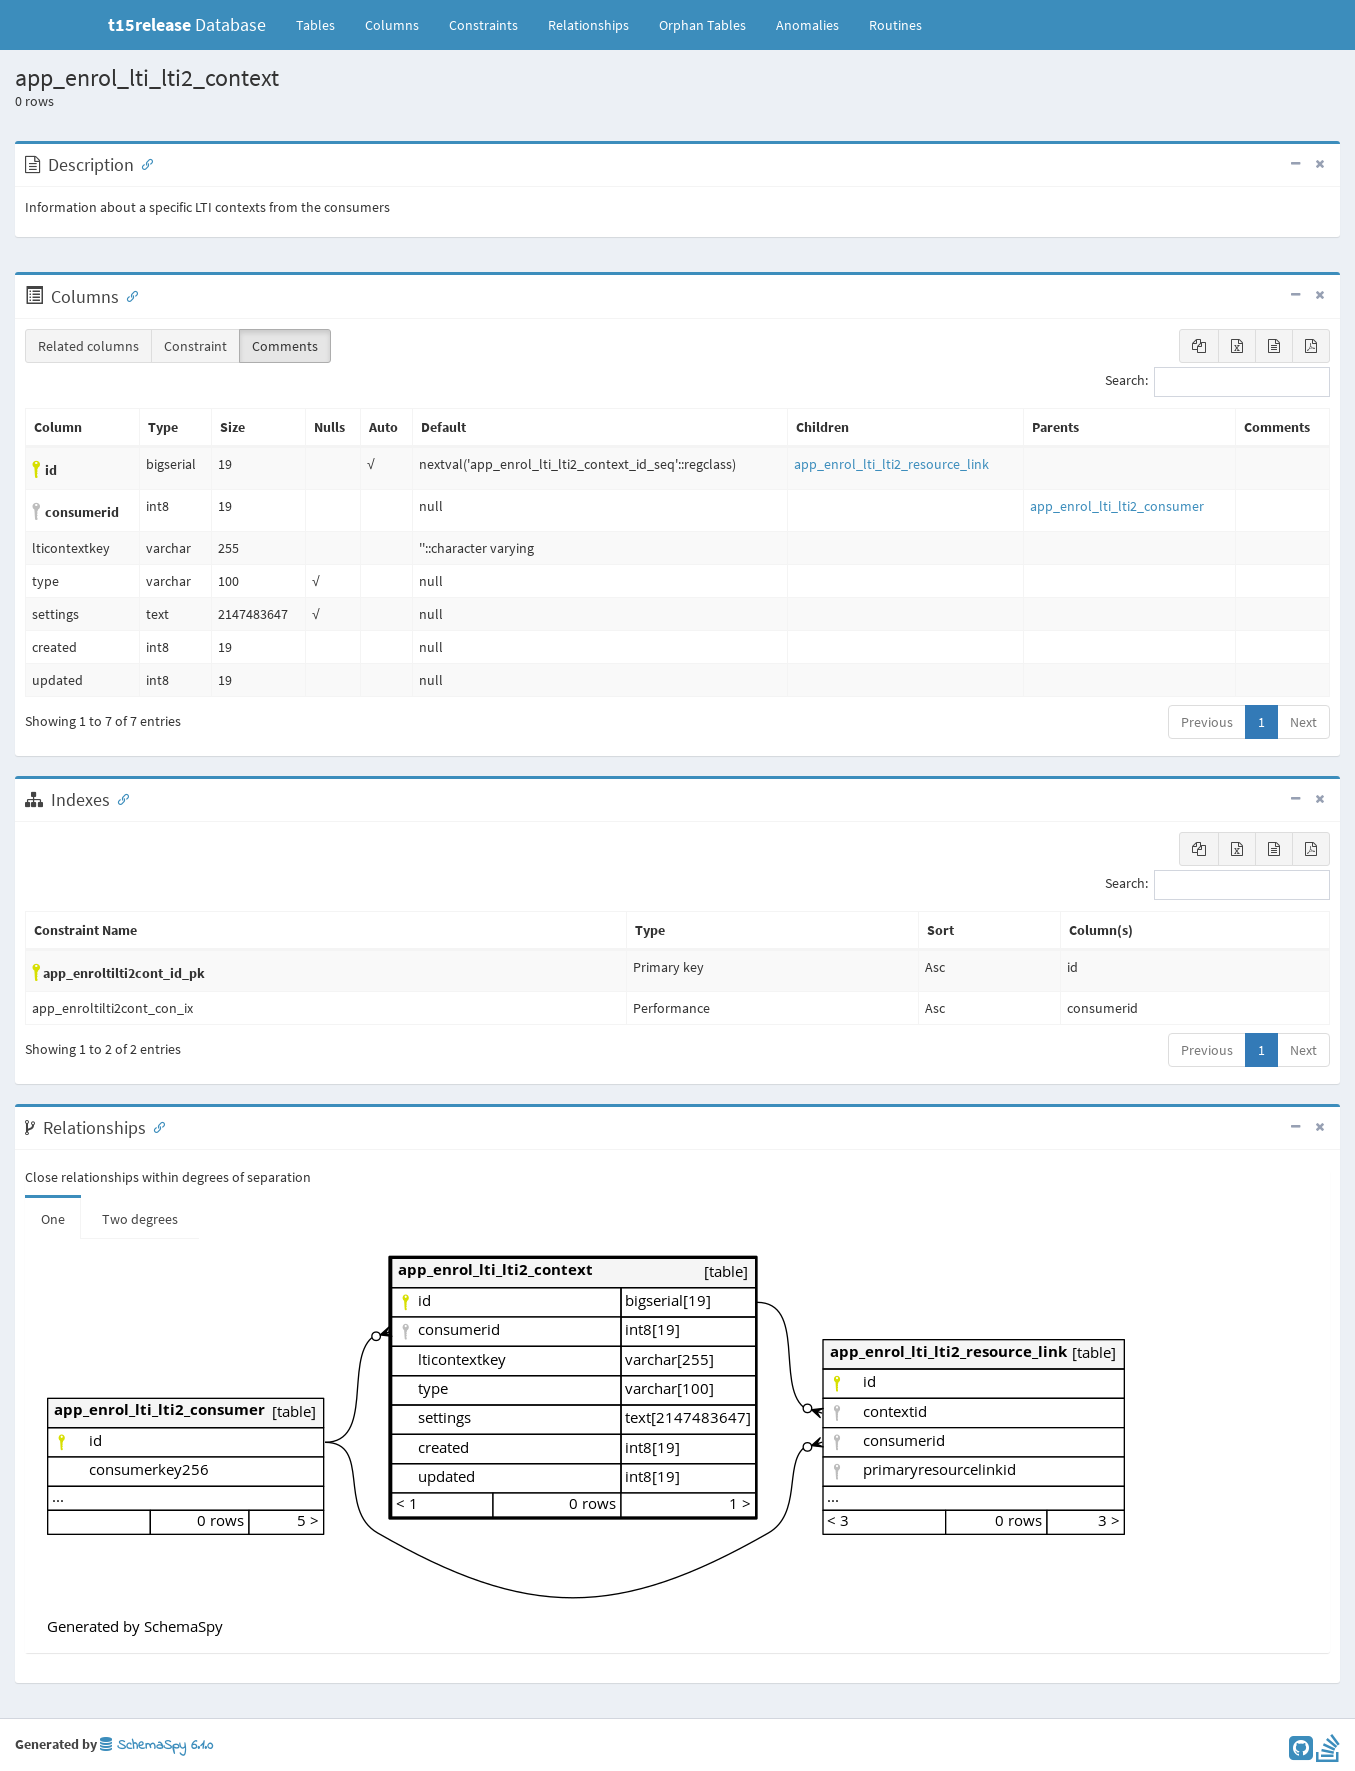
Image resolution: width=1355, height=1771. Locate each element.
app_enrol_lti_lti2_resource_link (891, 464)
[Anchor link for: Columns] (128, 295)
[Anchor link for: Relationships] (155, 1126)
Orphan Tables (702, 25)
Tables (323, 24)
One (53, 1219)
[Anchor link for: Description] (143, 163)
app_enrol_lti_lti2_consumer (1117, 506)
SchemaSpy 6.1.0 (156, 1745)
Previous (1207, 722)
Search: (1217, 382)
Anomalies (807, 25)
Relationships (588, 25)
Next (1303, 722)
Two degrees (140, 1219)
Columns (392, 25)
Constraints (483, 25)
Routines (895, 25)
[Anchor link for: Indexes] (119, 798)
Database (187, 24)
